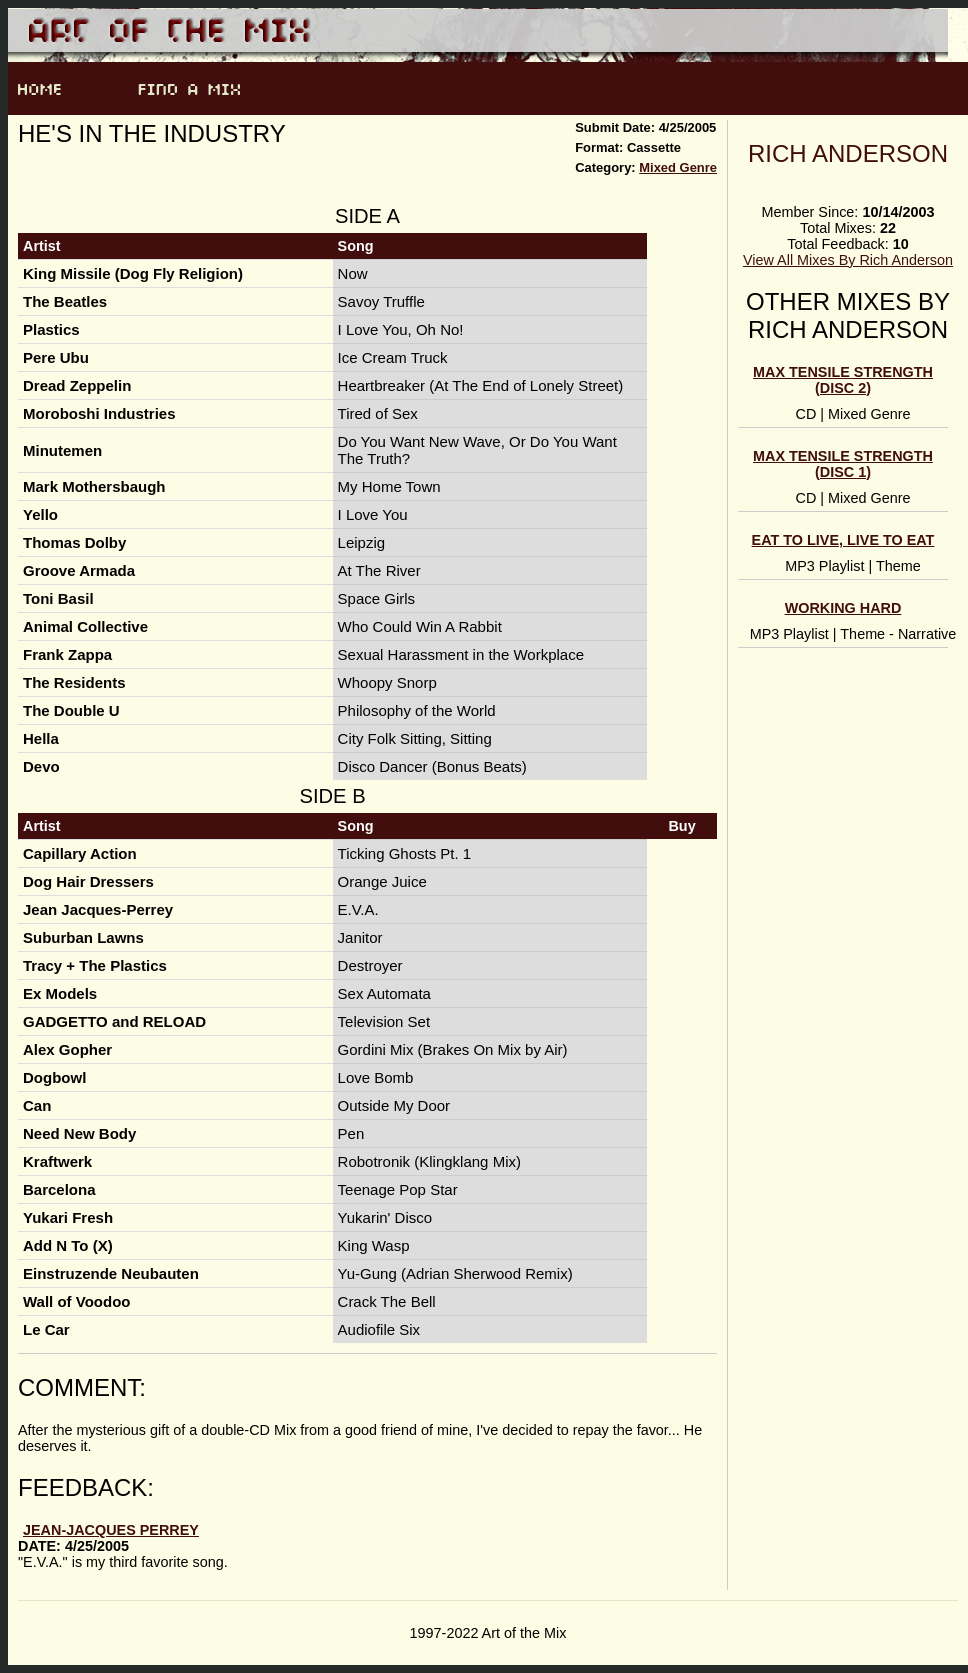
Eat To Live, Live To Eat (843, 540)
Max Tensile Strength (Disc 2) (843, 380)
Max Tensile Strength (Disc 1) (843, 464)
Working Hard (843, 608)
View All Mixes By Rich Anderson (848, 260)
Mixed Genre (678, 167)
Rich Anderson (848, 153)
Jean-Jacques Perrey (111, 1530)
